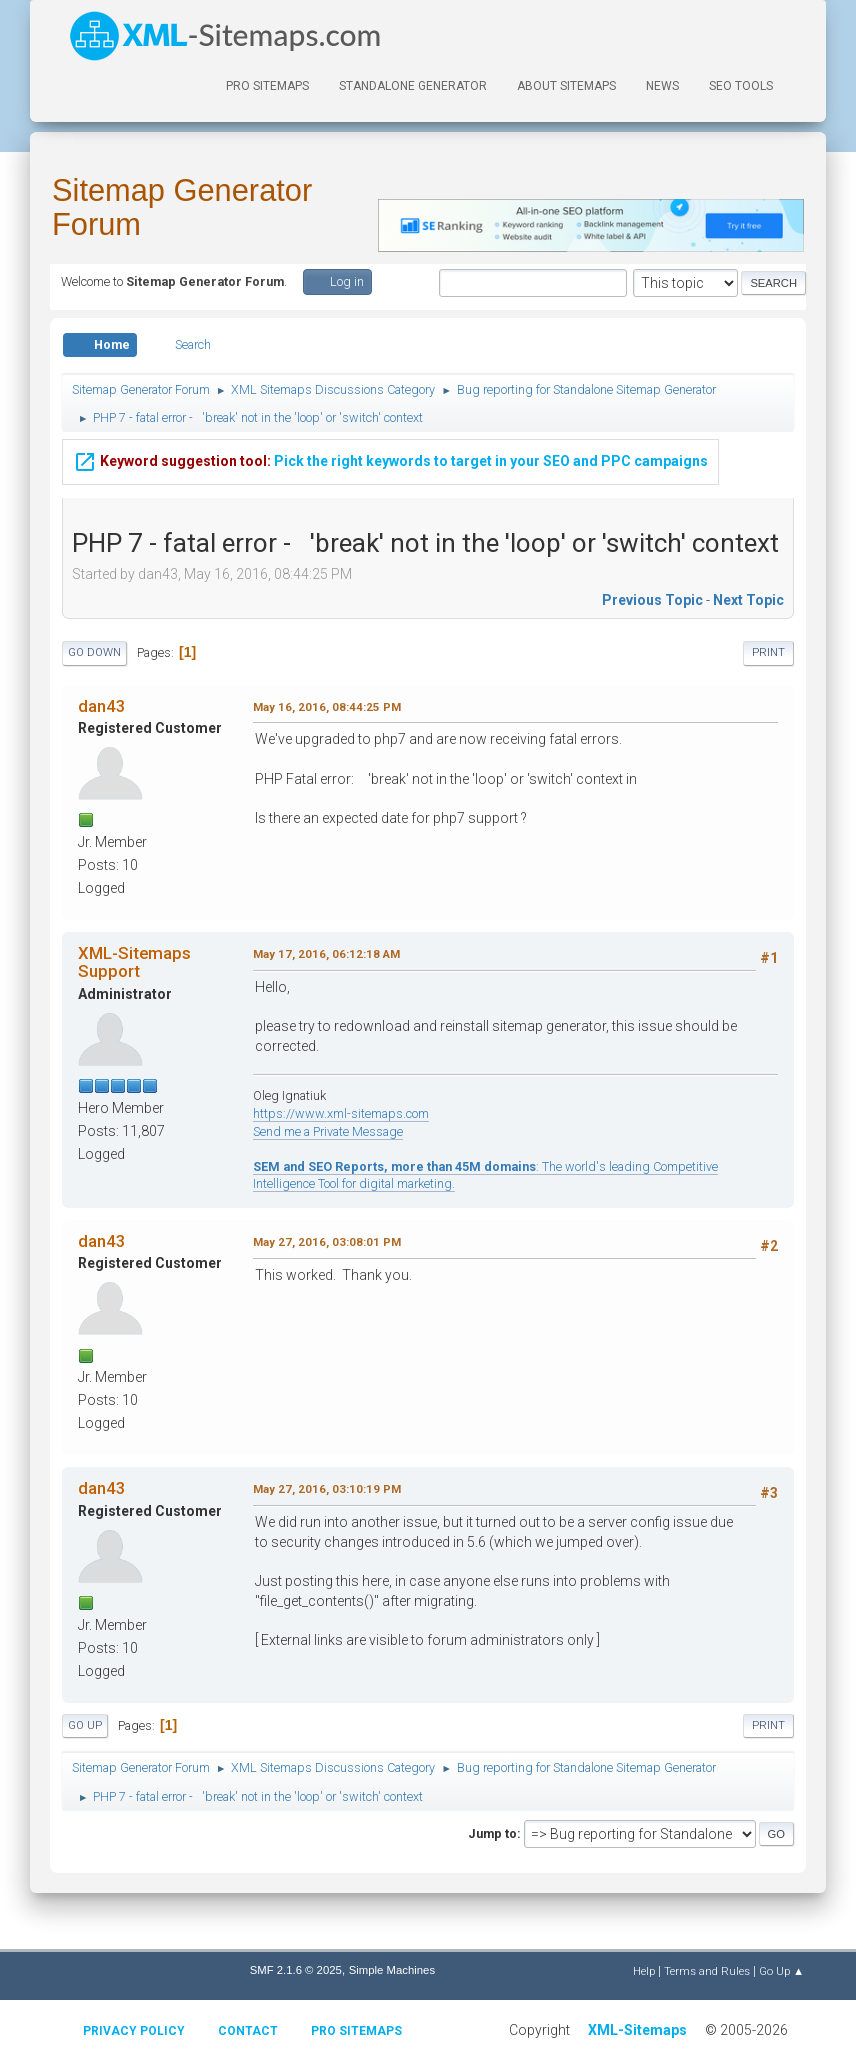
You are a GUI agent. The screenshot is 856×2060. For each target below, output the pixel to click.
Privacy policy (134, 2031)
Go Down (94, 652)
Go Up (85, 1725)
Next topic (748, 600)
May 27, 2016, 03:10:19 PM (327, 1489)
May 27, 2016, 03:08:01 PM (327, 1242)
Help (644, 1971)
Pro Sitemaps (356, 2031)
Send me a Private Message (328, 1131)
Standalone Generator (413, 86)
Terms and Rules (707, 1971)
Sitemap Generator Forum (182, 207)
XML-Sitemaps (637, 2030)
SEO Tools (741, 86)
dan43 (102, 706)
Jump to (492, 1833)
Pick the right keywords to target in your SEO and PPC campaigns (390, 459)
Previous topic (652, 600)
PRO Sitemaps (267, 86)
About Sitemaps (566, 86)
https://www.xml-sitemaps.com (341, 1113)
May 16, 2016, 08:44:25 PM (327, 707)
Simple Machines (392, 1970)
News (662, 86)
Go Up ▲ (781, 1971)
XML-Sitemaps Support (134, 962)
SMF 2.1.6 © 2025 (296, 1970)
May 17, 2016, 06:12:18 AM (326, 954)
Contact (248, 2031)
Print (768, 652)
